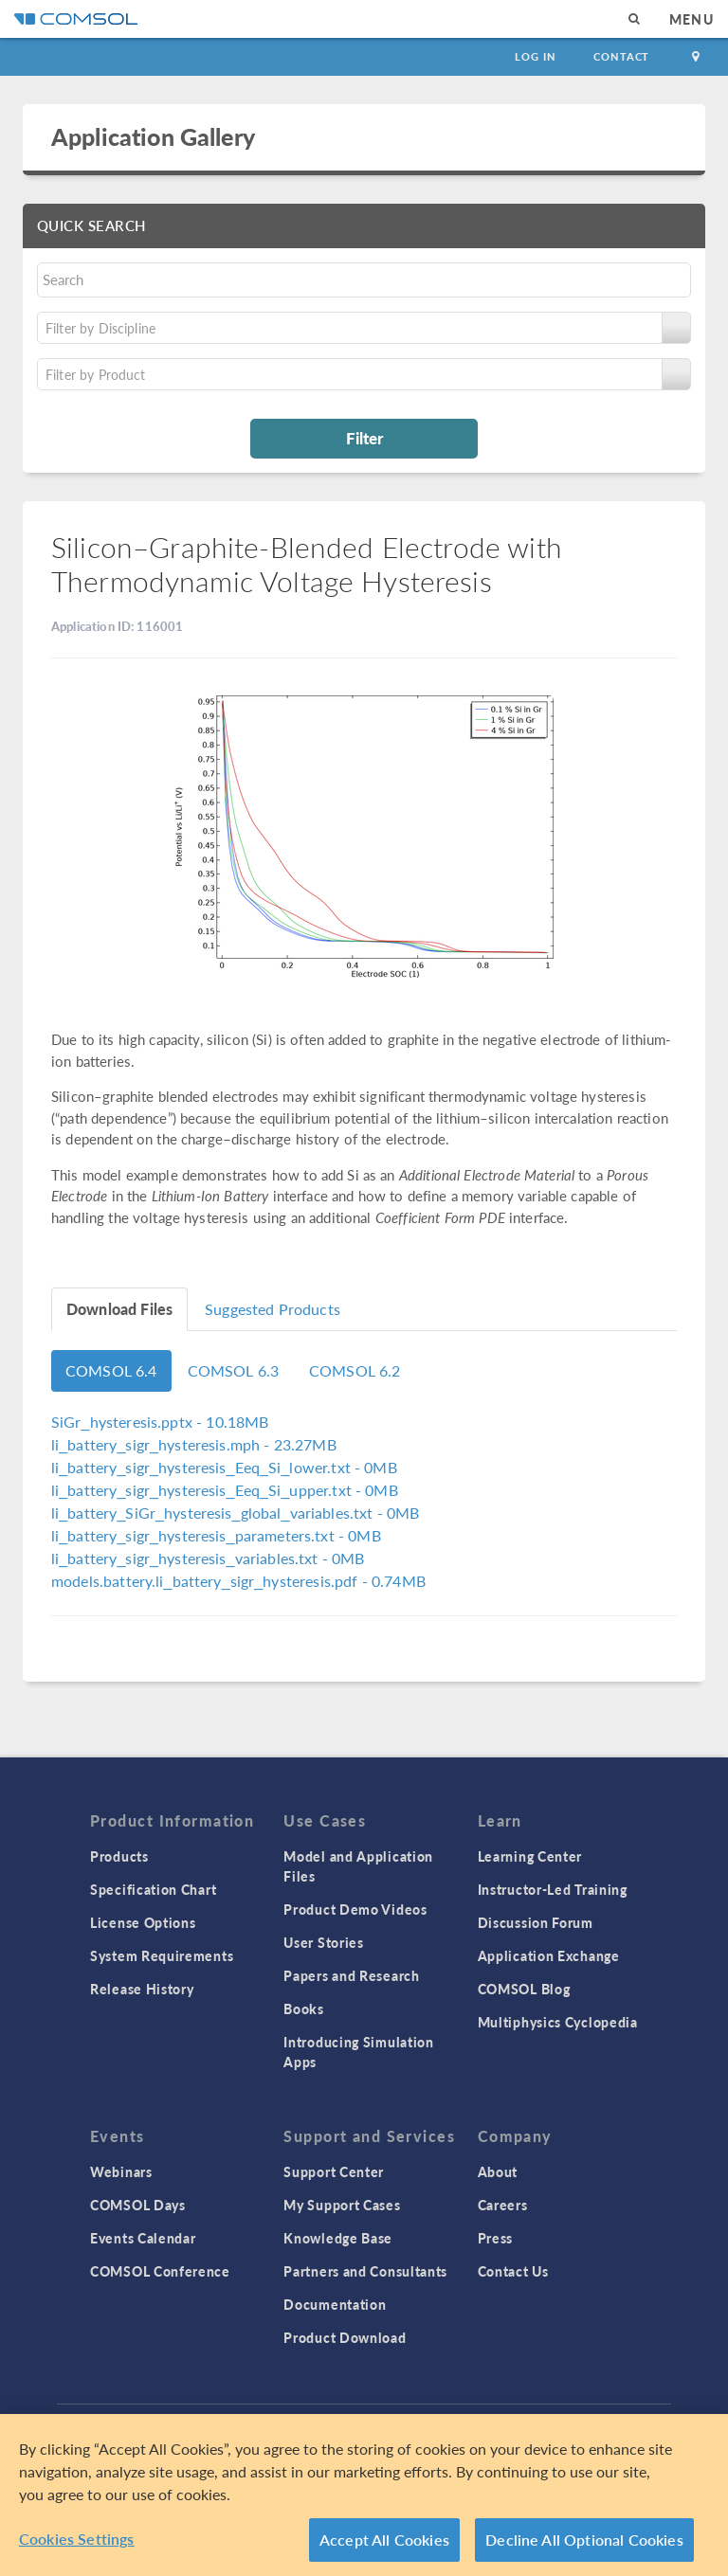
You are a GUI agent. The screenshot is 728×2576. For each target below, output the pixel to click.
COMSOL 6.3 (234, 1370)
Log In (535, 56)
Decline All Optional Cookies (584, 2545)
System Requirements (161, 1955)
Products (119, 1855)
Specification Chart (153, 1889)
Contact (621, 56)
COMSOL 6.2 (355, 1370)
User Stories (323, 1942)
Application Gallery (153, 136)
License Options (143, 1922)
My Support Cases (341, 2204)
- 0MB (224, 1467)
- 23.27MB (194, 1444)
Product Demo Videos (355, 1909)
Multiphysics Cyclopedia (558, 2021)
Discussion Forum (535, 1922)
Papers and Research (351, 1975)
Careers (503, 2204)
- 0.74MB (238, 1581)
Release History (142, 1988)
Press (496, 2237)
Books (303, 2008)
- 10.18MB (159, 1421)
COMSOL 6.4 (111, 1370)
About (498, 2171)
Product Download (344, 2337)
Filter (364, 437)
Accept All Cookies (384, 2545)
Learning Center (530, 1855)
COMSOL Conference (160, 2270)
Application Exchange (549, 1955)
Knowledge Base (337, 2237)
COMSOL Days (138, 2204)
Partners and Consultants (365, 2270)
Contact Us (513, 2270)
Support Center (333, 2171)
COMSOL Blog (524, 1988)
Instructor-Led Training (553, 1889)
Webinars (121, 2171)
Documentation (334, 2304)
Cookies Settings (77, 2544)
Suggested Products (272, 1309)
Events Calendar (143, 2237)
